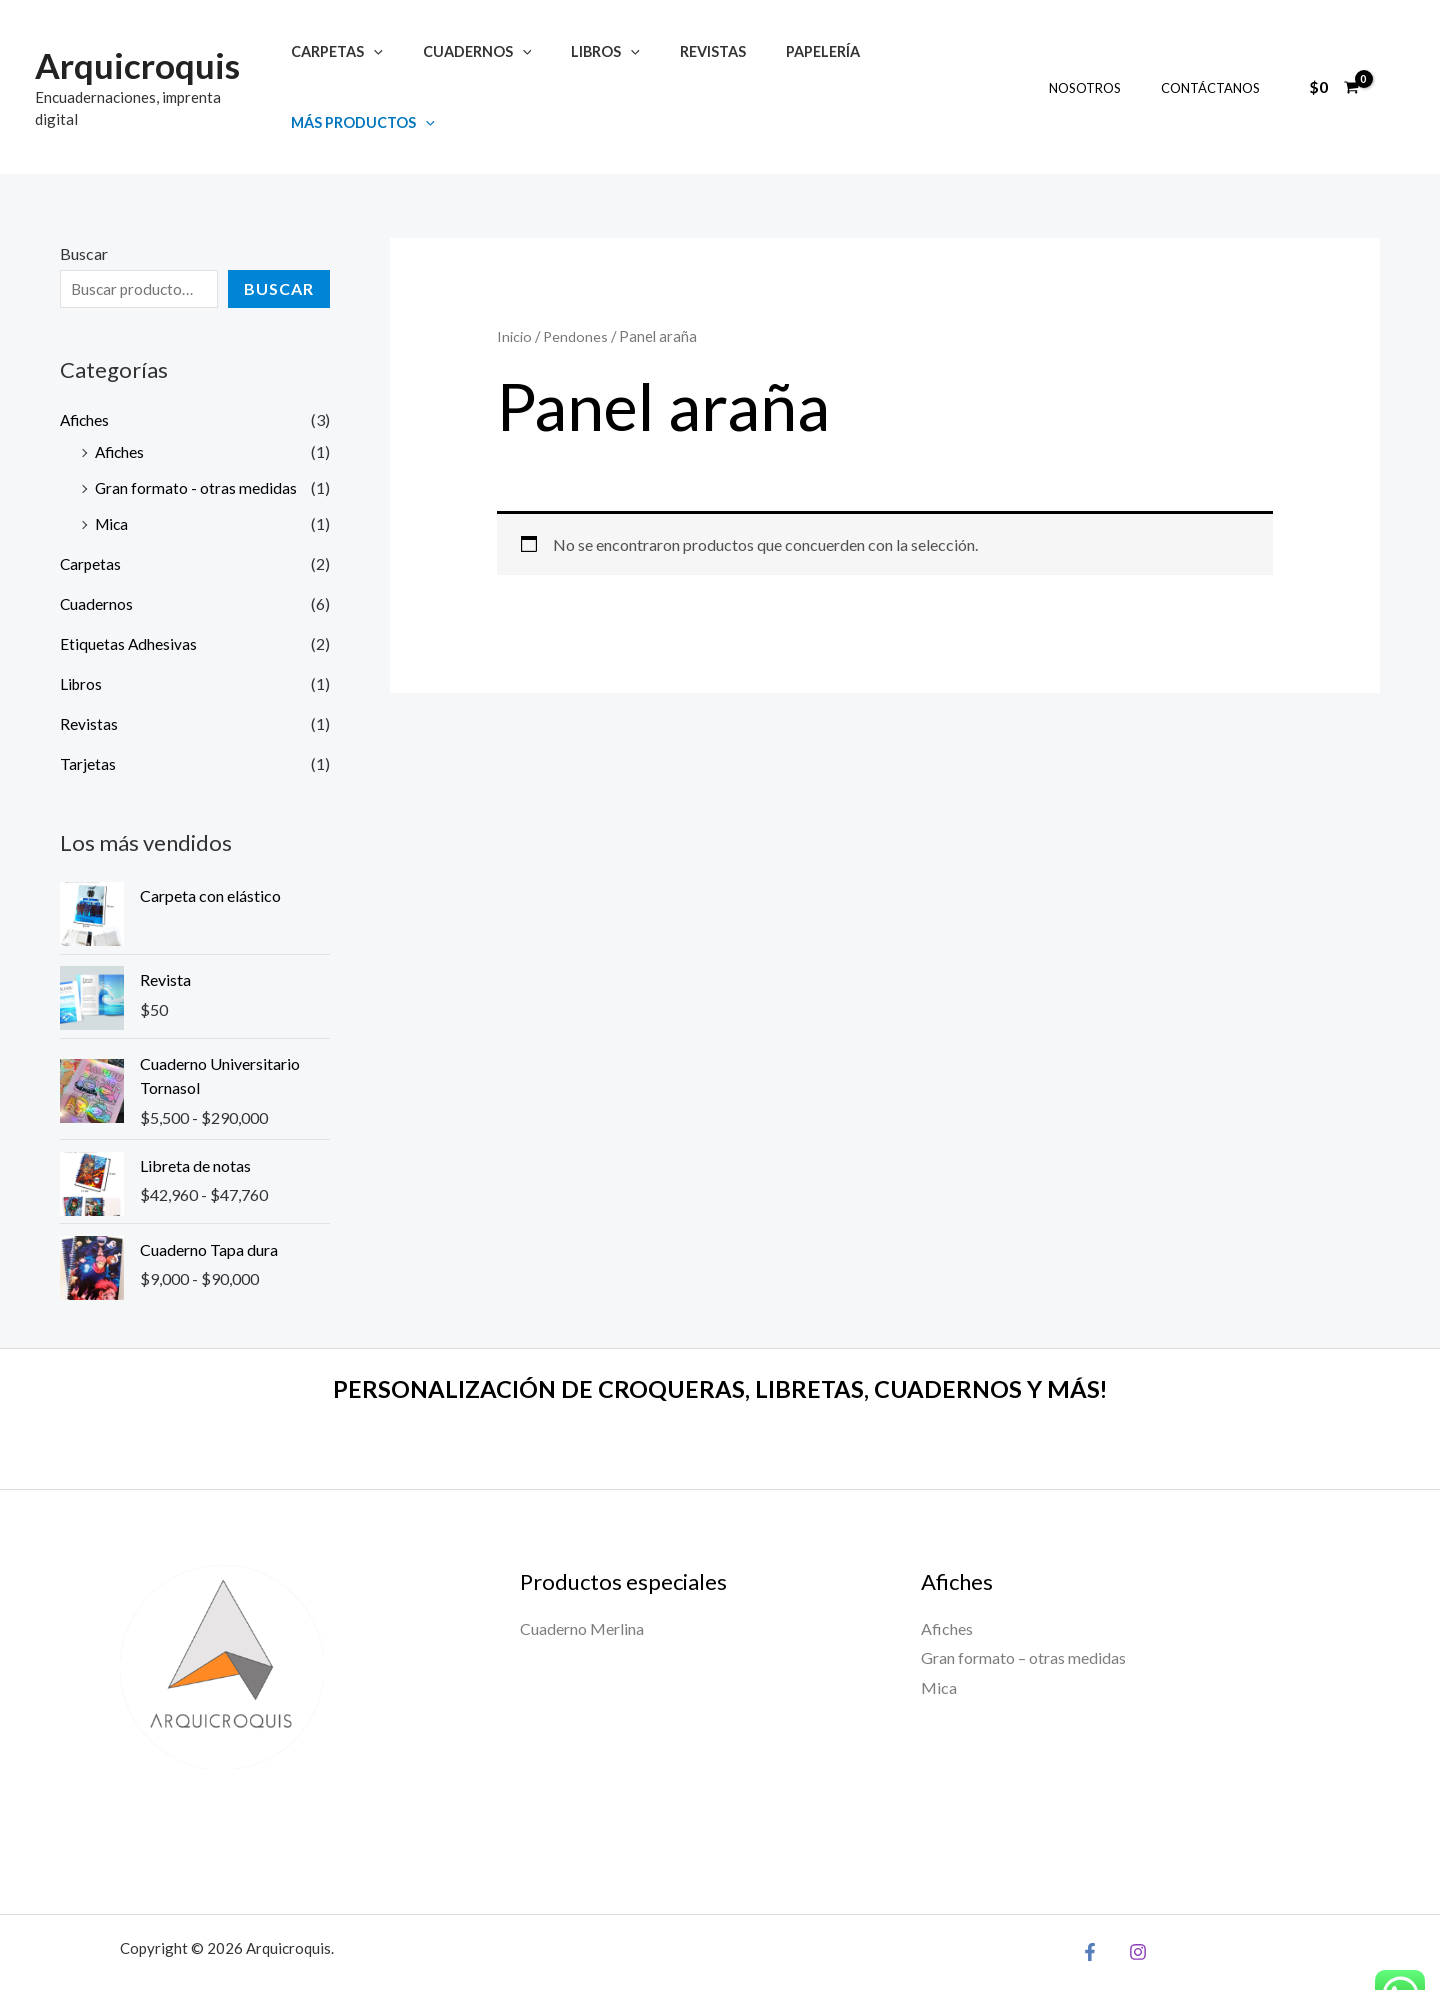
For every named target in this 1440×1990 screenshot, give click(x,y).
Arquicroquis (137, 53)
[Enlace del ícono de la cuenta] (1396, 64)
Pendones (576, 291)
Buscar (84, 208)
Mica (113, 477)
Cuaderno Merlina (582, 1582)
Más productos (926, 64)
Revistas (690, 64)
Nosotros (1106, 65)
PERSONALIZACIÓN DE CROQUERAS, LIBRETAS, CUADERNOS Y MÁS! (720, 1343)
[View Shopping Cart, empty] (1333, 64)
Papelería (788, 64)
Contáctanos (1217, 65)
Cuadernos (476, 64)
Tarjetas (88, 717)
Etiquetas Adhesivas (129, 597)
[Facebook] (1090, 1906)
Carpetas (347, 64)
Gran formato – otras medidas (1023, 1612)
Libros (593, 64)
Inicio (514, 291)
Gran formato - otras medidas (196, 441)
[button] (383, 64)
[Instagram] (1133, 1906)
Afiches (86, 373)
